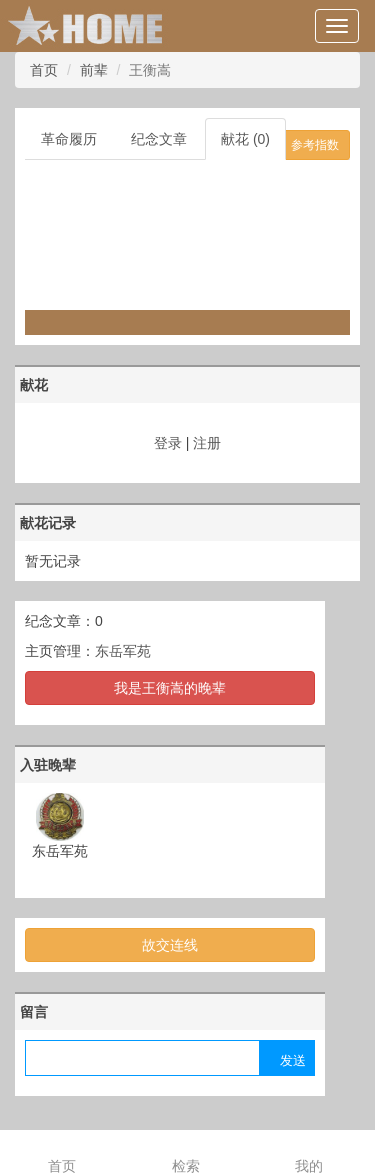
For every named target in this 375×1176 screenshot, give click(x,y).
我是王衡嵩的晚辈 (170, 688)
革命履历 (69, 139)
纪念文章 (159, 139)
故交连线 (170, 945)
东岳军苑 (123, 651)
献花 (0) (245, 139)
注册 (207, 443)
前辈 (94, 70)
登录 (168, 443)
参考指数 (315, 145)
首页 (44, 70)
